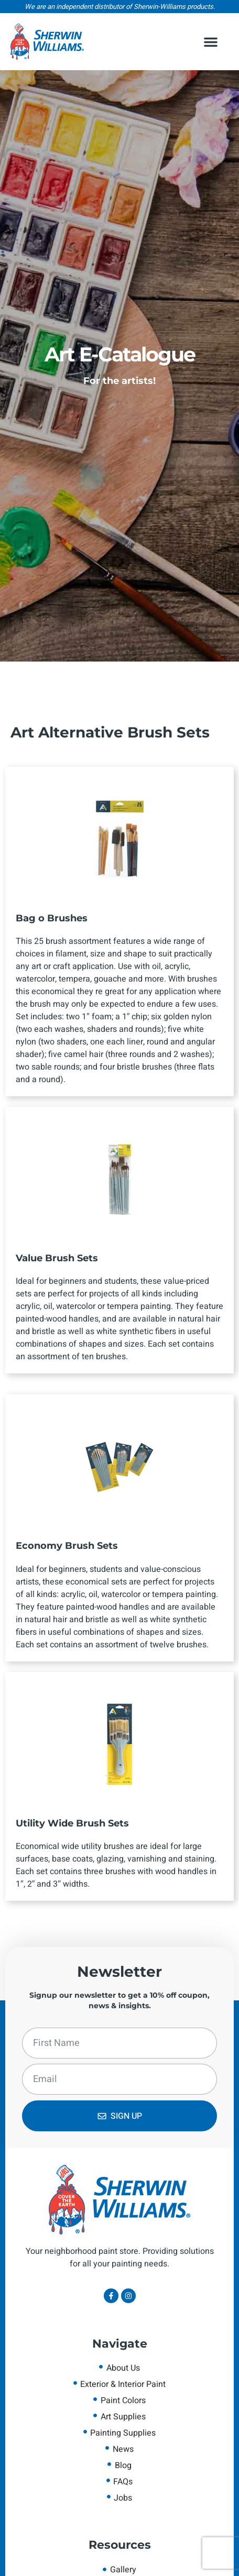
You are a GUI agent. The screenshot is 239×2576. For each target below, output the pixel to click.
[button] (211, 42)
